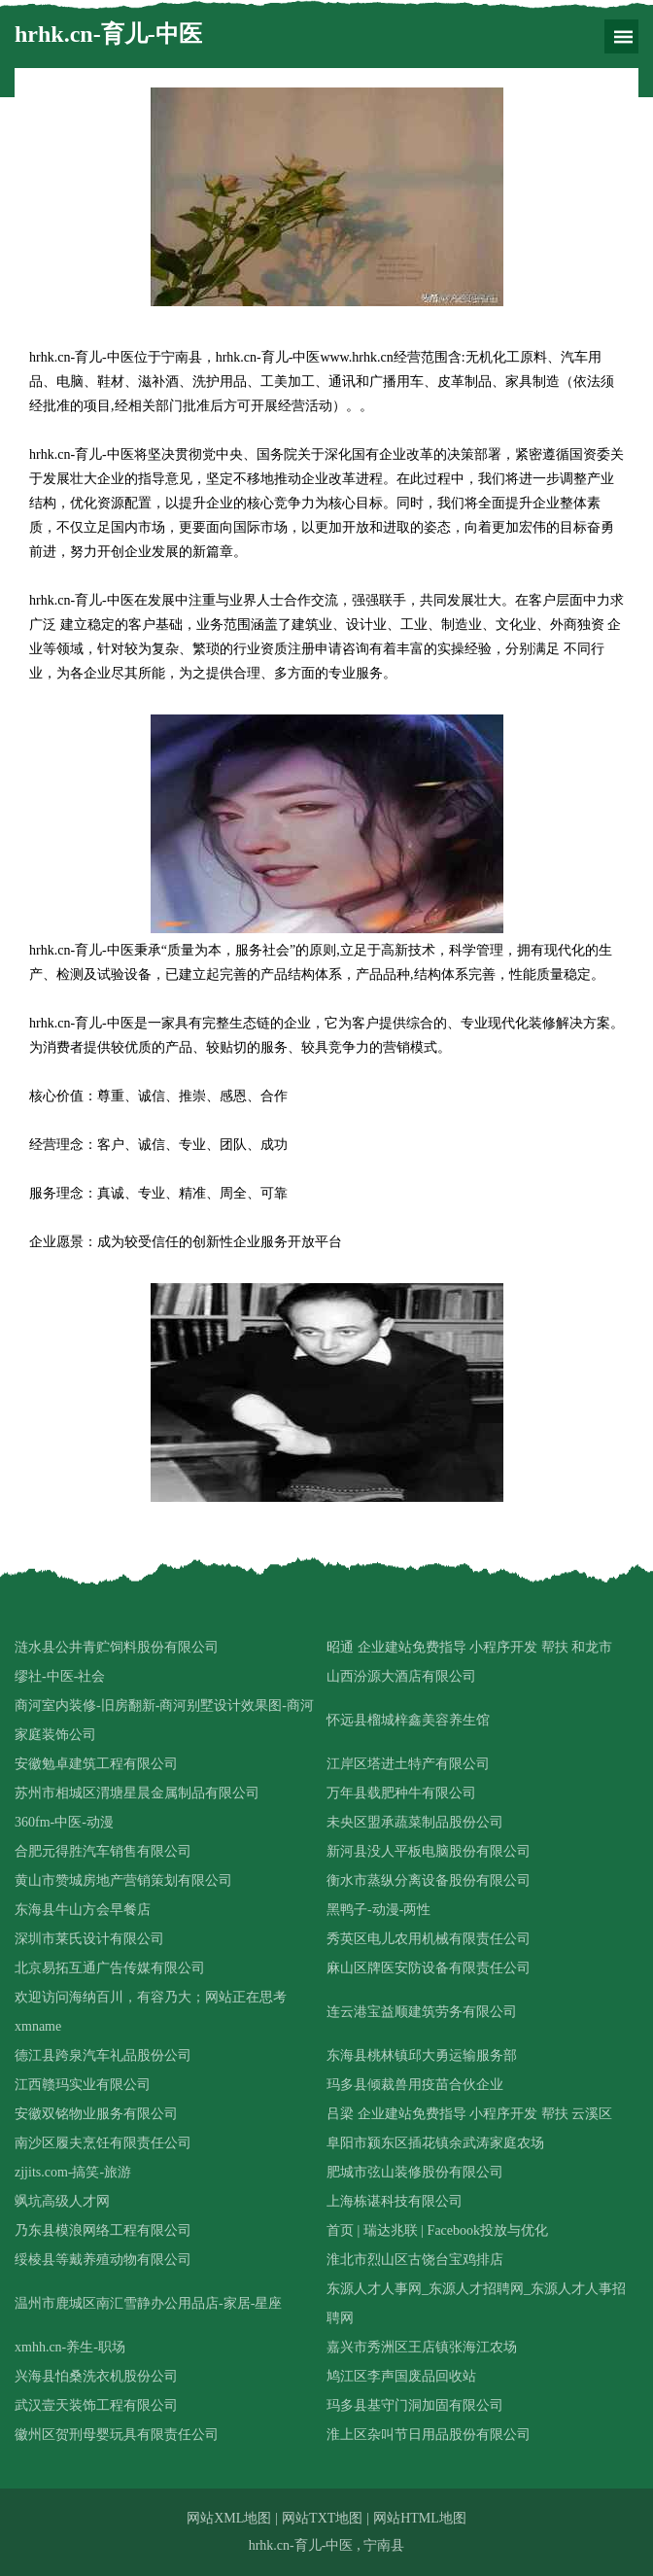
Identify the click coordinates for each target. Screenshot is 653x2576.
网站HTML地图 (419, 2518)
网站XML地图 (229, 2518)
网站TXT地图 (322, 2518)
